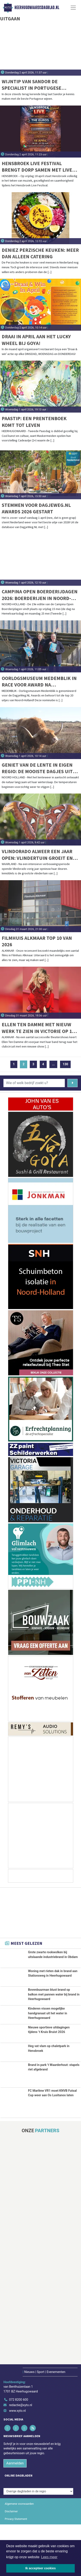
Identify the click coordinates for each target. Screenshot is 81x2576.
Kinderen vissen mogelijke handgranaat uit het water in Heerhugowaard (47, 2043)
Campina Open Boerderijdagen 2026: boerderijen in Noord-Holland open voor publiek (40, 595)
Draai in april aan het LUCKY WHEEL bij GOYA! (36, 339)
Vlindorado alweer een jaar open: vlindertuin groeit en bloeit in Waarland (37, 854)
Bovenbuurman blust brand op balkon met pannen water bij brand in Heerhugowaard (54, 2013)
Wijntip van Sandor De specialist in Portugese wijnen (31, 84)
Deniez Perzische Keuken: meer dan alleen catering (40, 253)
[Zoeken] (72, 1083)
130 (65, 1064)
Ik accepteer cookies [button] (40, 2568)
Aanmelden (15, 2515)
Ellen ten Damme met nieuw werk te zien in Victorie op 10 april (38, 1027)
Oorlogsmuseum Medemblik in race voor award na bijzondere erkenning (39, 681)
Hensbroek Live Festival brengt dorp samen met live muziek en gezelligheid (37, 166)
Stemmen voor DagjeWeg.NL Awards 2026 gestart (36, 508)
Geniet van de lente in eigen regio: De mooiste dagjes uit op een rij (37, 768)
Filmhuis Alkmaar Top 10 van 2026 (37, 941)
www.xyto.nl (17, 2462)
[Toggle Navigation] (73, 7)
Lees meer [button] (49, 2557)
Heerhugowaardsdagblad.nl (36, 7)
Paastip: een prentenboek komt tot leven (34, 421)
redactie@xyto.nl (20, 2457)
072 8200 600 (18, 2451)
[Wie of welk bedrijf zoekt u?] (34, 1083)
